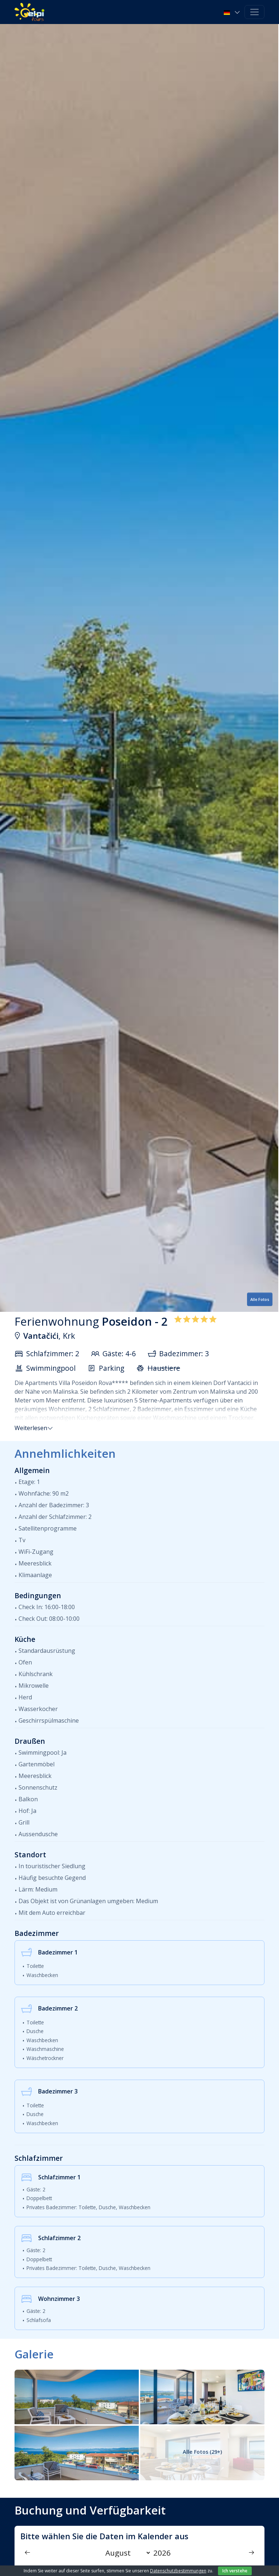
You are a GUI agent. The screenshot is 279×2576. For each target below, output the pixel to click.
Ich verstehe (234, 2571)
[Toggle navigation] (254, 12)
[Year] (164, 2553)
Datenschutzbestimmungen (178, 2571)
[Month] (126, 2552)
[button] (233, 12)
